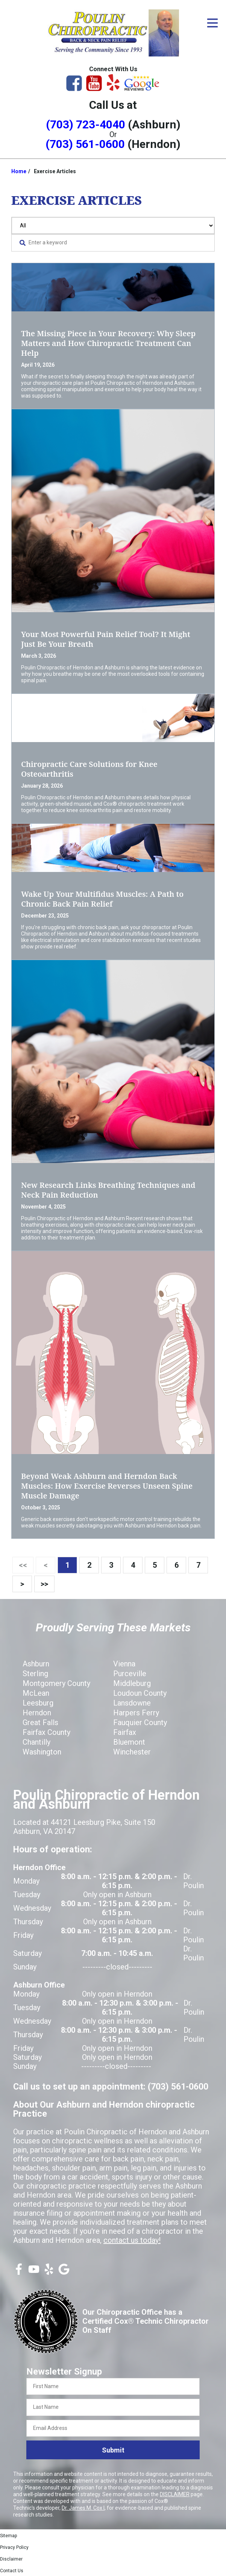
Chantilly (36, 1742)
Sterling (35, 1673)
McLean (36, 1693)
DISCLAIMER (175, 2494)
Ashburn (36, 1663)
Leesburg (38, 1702)
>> (44, 1583)
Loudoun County (140, 1693)
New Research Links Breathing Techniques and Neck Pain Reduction (108, 1190)
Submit (113, 2450)
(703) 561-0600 (85, 144)
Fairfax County (46, 1732)
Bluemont (129, 1742)
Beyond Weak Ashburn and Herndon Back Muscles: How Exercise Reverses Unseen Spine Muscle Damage (107, 1486)
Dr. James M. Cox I (83, 2508)
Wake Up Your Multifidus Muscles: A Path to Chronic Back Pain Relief (102, 899)
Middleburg (132, 1683)
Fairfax (124, 1732)
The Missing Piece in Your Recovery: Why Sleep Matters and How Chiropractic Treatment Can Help (108, 343)
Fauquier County (140, 1722)
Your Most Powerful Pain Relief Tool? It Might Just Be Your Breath (105, 639)
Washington (42, 1751)
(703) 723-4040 (85, 124)
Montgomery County (56, 1683)
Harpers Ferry (136, 1712)
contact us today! (132, 2240)
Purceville (129, 1673)
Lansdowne (132, 1702)
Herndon (37, 1712)
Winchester (132, 1751)
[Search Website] (22, 242)
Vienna (124, 1663)
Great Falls (40, 1722)
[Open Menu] (212, 23)
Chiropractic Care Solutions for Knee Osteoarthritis (89, 769)
